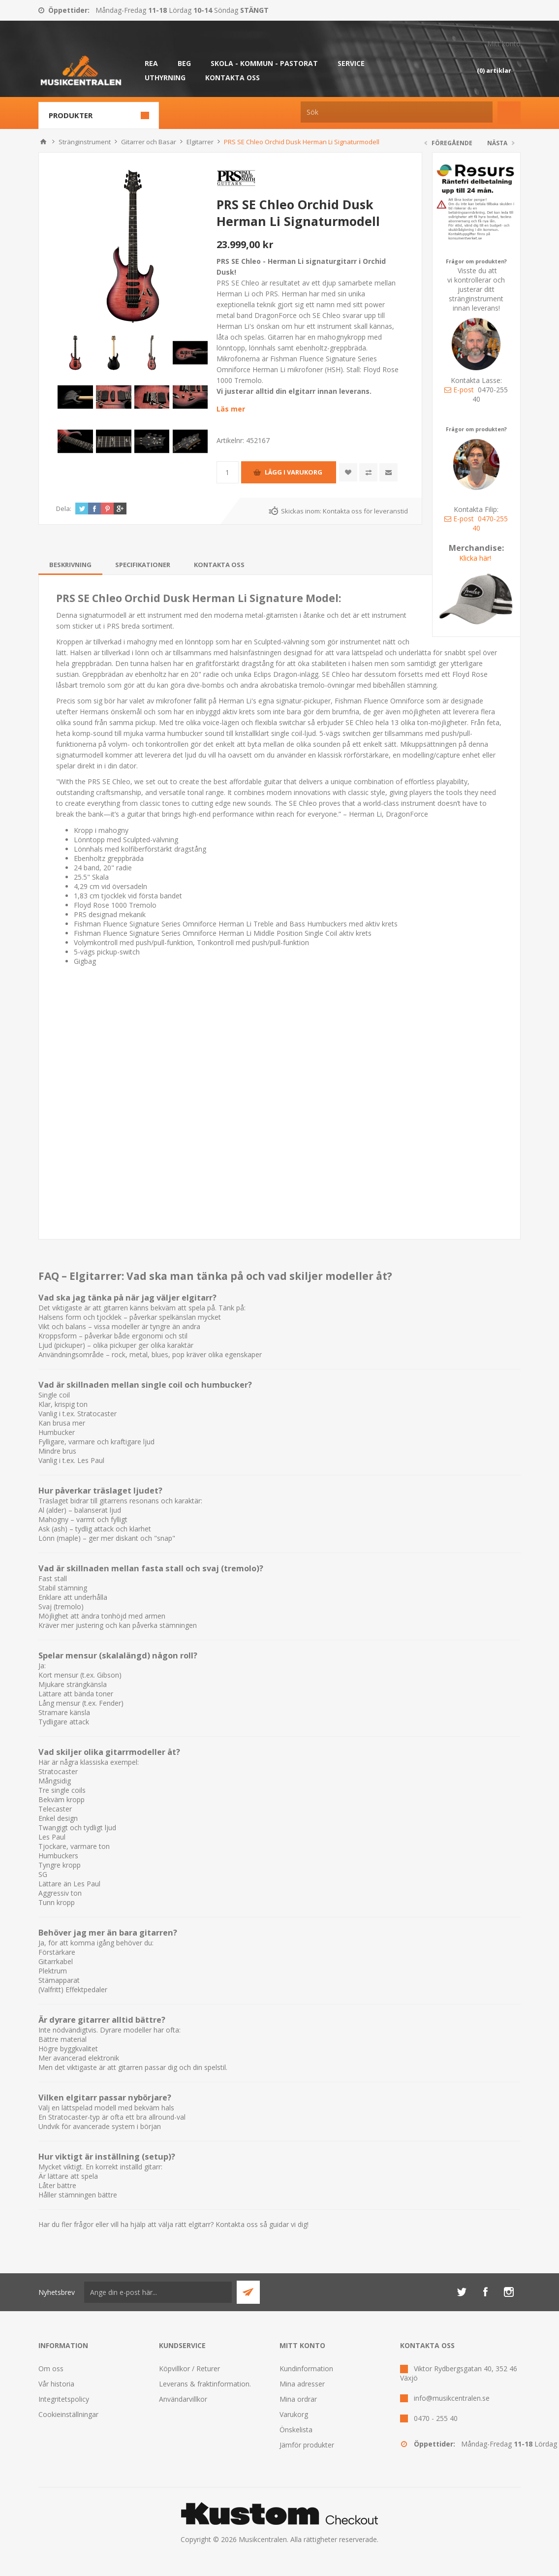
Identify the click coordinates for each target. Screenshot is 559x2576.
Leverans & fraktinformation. (205, 2383)
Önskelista (296, 2429)
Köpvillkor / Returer (189, 2368)
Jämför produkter (307, 2444)
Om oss (50, 2368)
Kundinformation (306, 2368)
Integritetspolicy (63, 2399)
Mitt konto (504, 43)
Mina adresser (302, 2383)
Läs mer (231, 408)
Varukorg (294, 2414)
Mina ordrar (298, 2399)
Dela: (63, 508)
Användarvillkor (183, 2399)
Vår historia (56, 2383)
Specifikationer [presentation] (142, 564)
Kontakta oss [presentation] (219, 564)
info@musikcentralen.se (452, 2398)
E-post (459, 389)
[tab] (70, 564)
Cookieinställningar (68, 2414)
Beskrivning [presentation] (70, 564)
